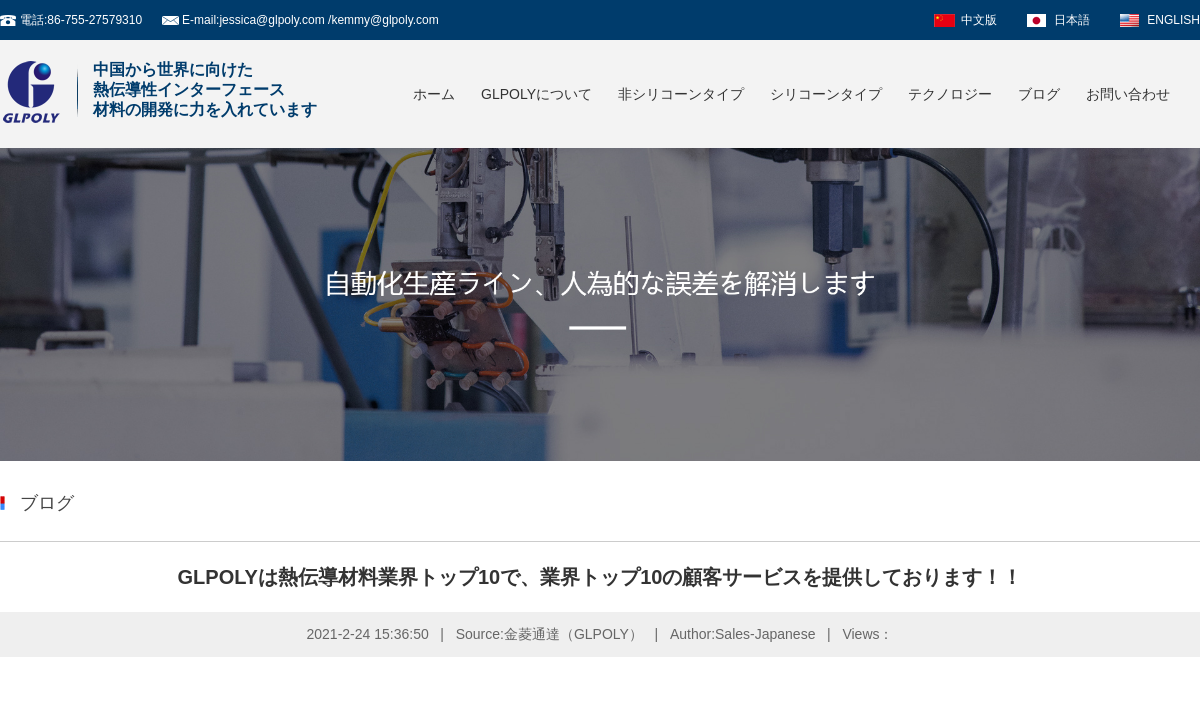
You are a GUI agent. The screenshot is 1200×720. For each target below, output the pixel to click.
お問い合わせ (1128, 94)
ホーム (434, 94)
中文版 (979, 20)
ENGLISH (1173, 20)
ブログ (1039, 94)
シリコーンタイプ (826, 94)
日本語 (1072, 20)
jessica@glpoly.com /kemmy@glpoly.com (328, 20)
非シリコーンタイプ (681, 94)
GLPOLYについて (536, 94)
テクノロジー (950, 94)
